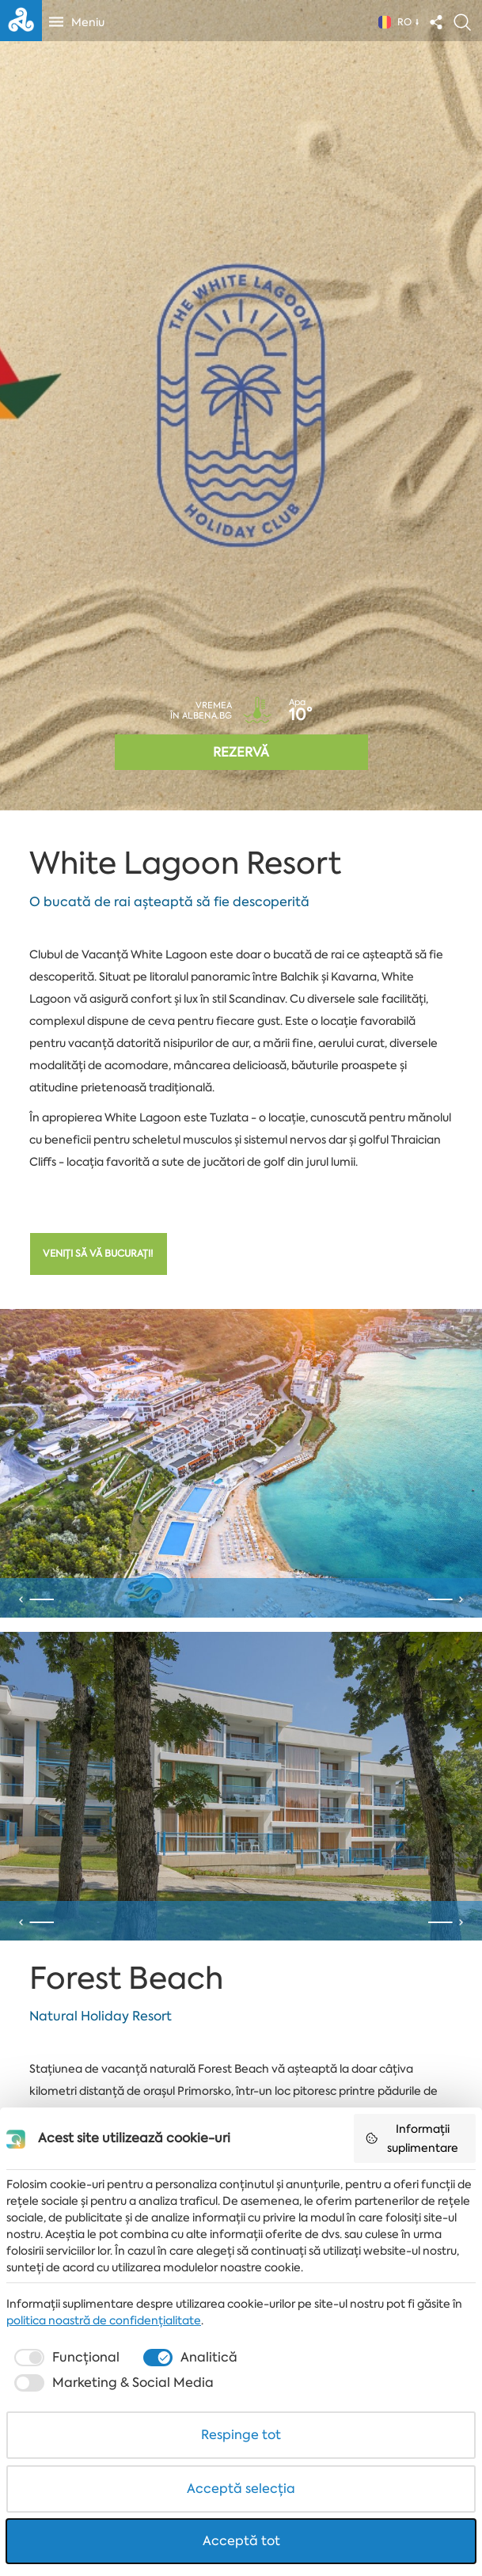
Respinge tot (241, 2434)
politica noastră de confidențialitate (103, 2320)
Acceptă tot (241, 2540)
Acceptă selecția (241, 2488)
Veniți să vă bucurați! (98, 1253)
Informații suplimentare (411, 2138)
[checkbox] (65, 2357)
